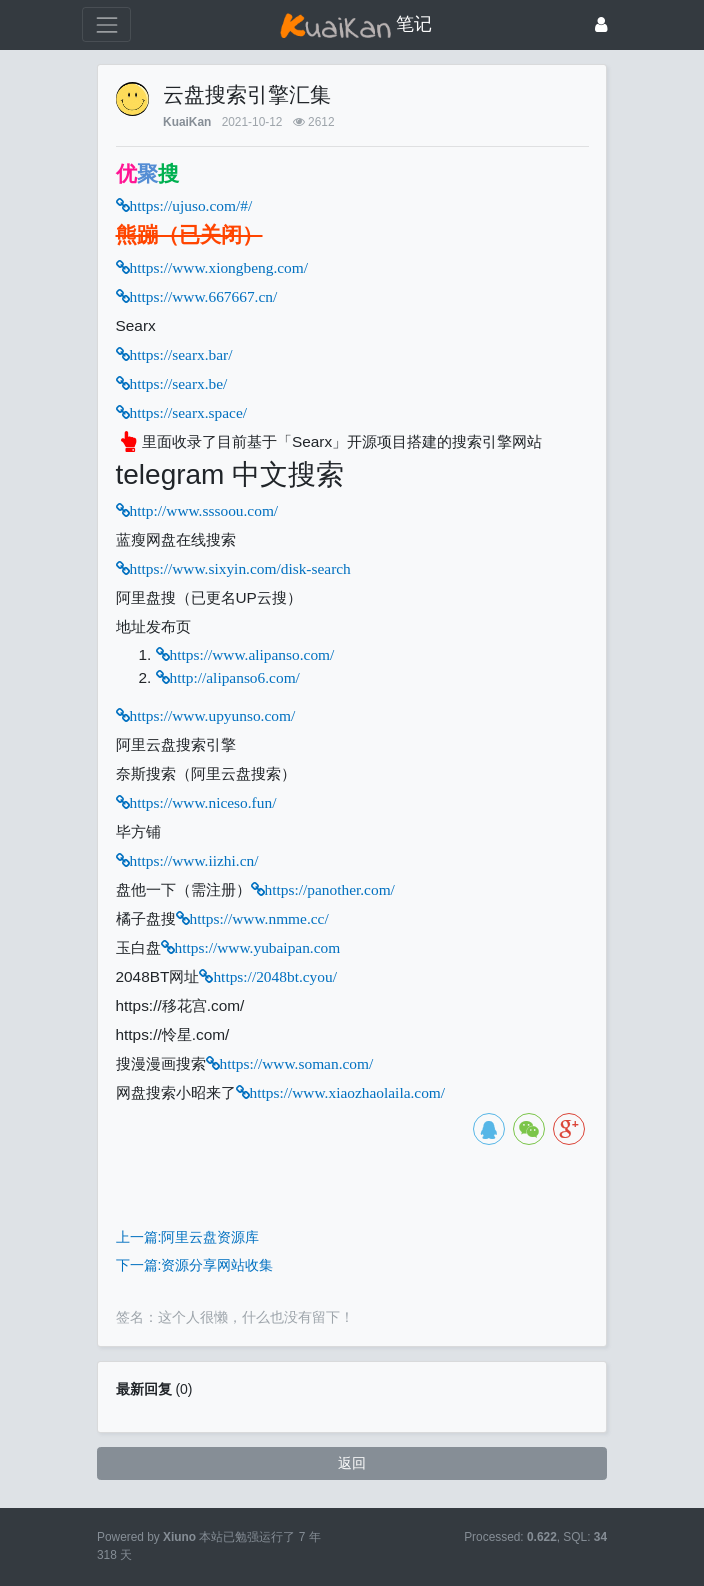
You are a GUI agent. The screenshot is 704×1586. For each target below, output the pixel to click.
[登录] (601, 24)
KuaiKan (187, 122)
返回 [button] (352, 1463)
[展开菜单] (106, 24)
